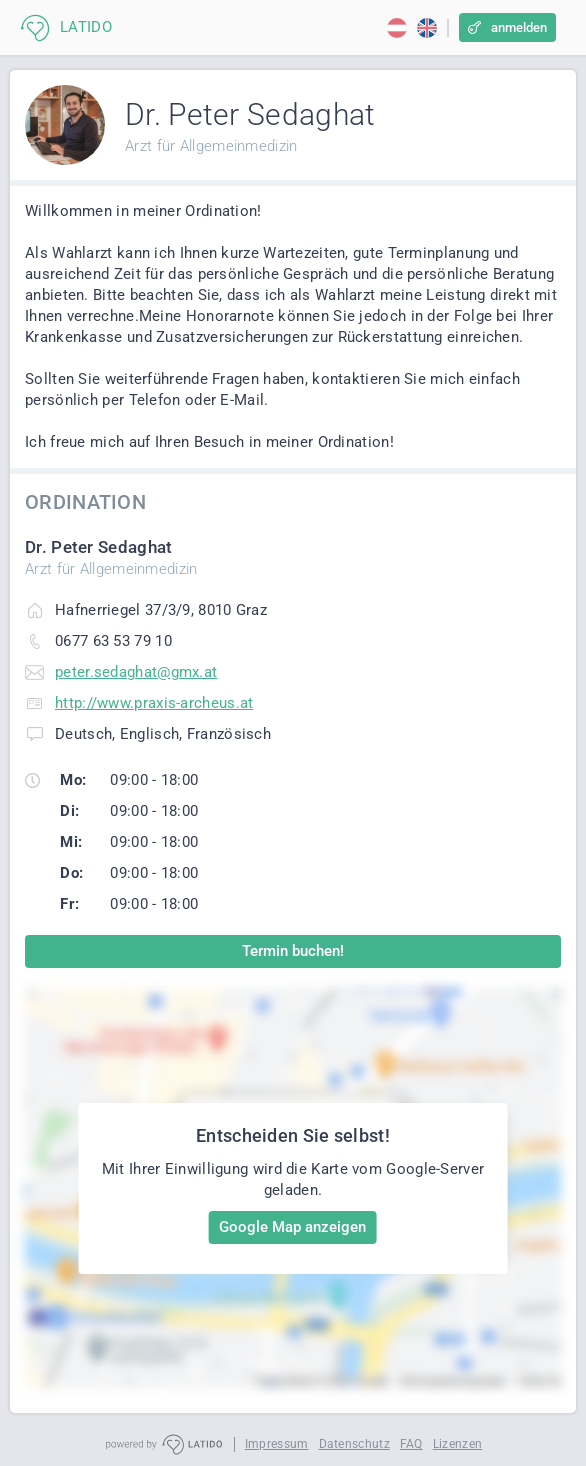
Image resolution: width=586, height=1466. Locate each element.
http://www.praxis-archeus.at (154, 703)
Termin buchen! (293, 951)
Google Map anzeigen (292, 1226)
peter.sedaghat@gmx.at (136, 672)
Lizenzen (457, 1444)
